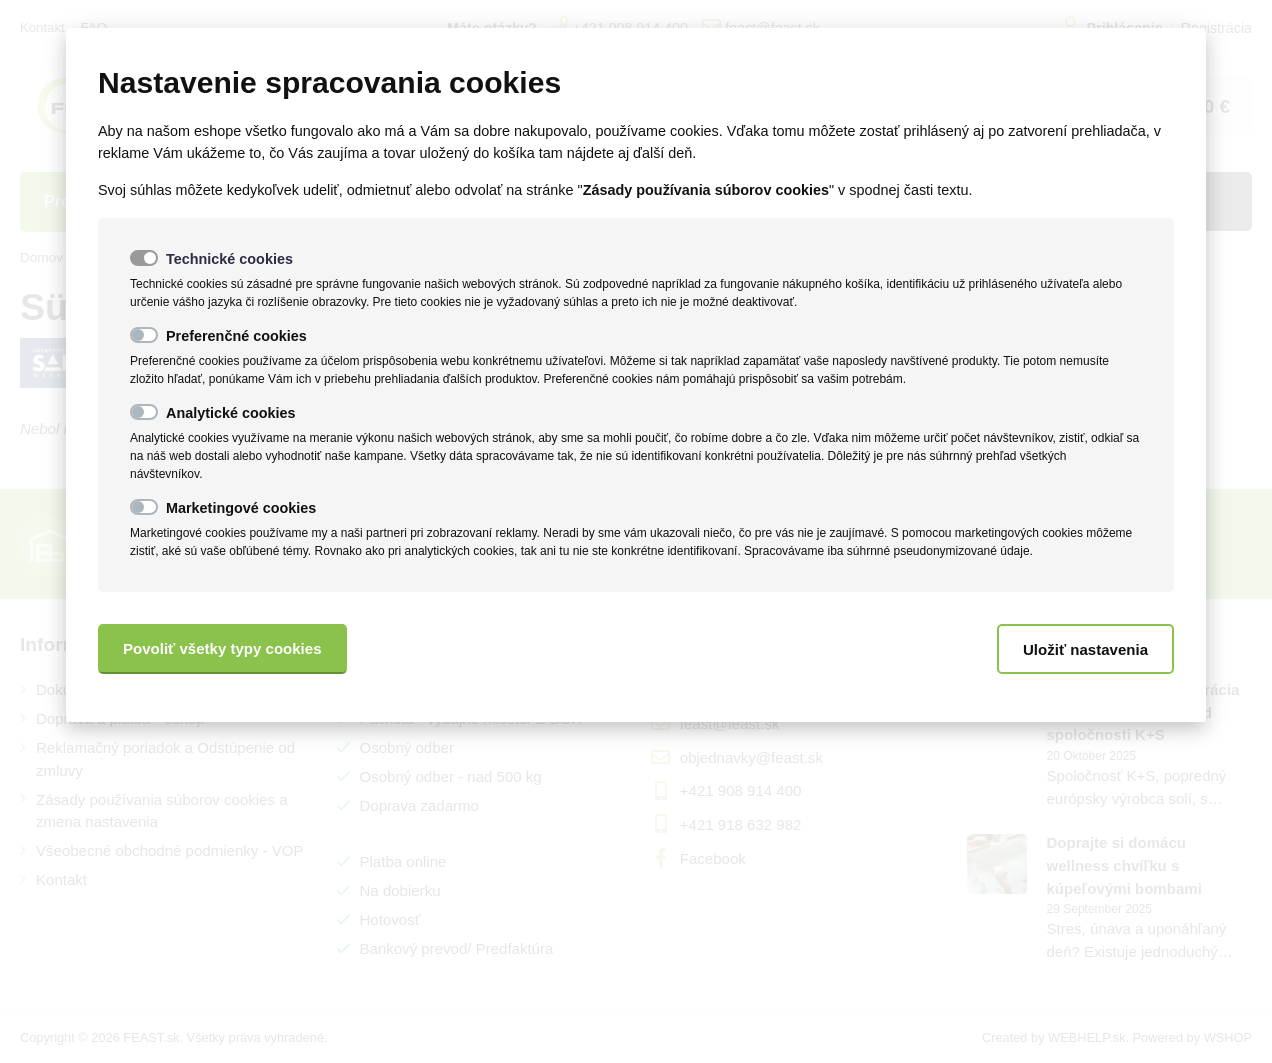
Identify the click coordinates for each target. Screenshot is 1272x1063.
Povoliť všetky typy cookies (222, 648)
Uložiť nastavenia (1085, 649)
